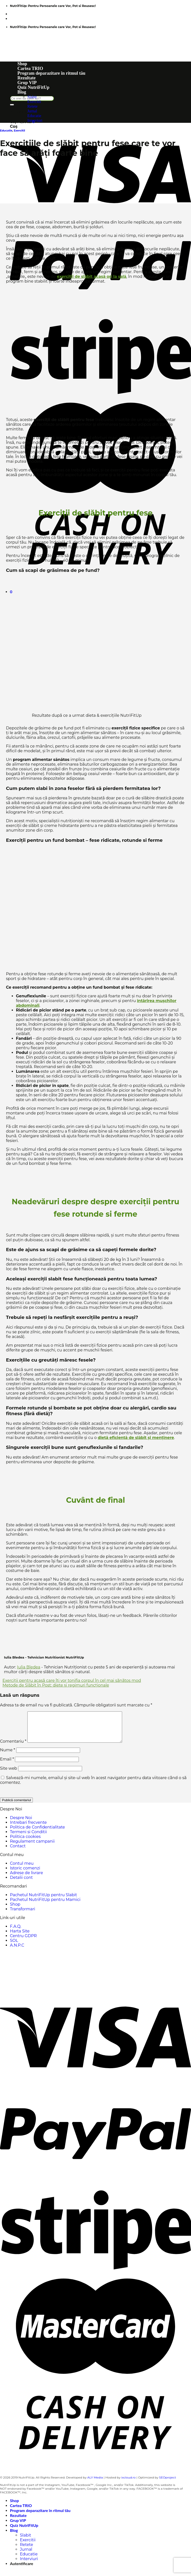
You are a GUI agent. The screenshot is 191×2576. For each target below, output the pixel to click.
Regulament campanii (32, 1847)
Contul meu (22, 1869)
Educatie (34, 116)
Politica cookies (25, 1842)
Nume (7, 1756)
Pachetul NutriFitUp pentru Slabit (43, 1900)
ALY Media (95, 2483)
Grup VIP (27, 82)
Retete (32, 106)
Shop (22, 63)
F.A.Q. (15, 1932)
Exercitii (34, 101)
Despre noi (16, 19)
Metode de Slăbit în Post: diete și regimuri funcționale (55, 1685)
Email (7, 1765)
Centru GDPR (23, 1941)
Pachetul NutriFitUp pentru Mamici (45, 1905)
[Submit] (12, 104)
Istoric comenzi (25, 1874)
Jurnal (32, 111)
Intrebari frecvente (21, 14)
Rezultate (26, 77)
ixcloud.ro (128, 2483)
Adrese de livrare (26, 1878)
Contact (18, 1852)
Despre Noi (21, 1823)
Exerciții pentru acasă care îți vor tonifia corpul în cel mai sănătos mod (71, 1680)
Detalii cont (21, 1883)
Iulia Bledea (28, 1667)
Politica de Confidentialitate (37, 1833)
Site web (8, 1774)
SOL (14, 1946)
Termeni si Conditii (28, 1837)
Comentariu (13, 1747)
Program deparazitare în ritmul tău (51, 73)
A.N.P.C (17, 1951)
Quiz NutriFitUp (33, 87)
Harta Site (20, 1937)
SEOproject (167, 2483)
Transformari (22, 1915)
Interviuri (34, 120)
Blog (21, 92)
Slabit (32, 97)
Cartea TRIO (30, 68)
